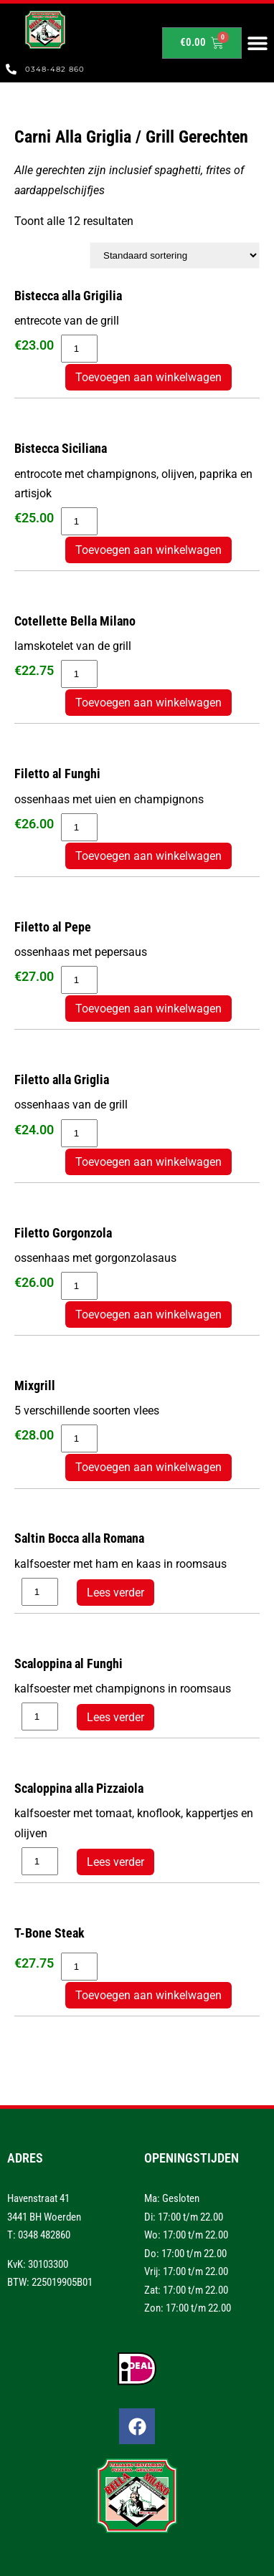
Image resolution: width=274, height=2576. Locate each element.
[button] (258, 43)
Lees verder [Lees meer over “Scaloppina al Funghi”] (115, 1717)
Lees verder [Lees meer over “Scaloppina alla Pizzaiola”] (115, 1862)
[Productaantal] (79, 349)
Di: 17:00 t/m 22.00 (183, 2217)
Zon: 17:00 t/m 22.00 (187, 2308)
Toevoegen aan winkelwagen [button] (148, 377)
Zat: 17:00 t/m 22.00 (186, 2290)
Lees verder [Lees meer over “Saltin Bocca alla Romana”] (115, 1592)
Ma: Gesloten (171, 2198)
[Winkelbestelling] (175, 255)
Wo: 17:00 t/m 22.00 (186, 2234)
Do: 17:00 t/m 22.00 (185, 2253)
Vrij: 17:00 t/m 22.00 (186, 2271)
